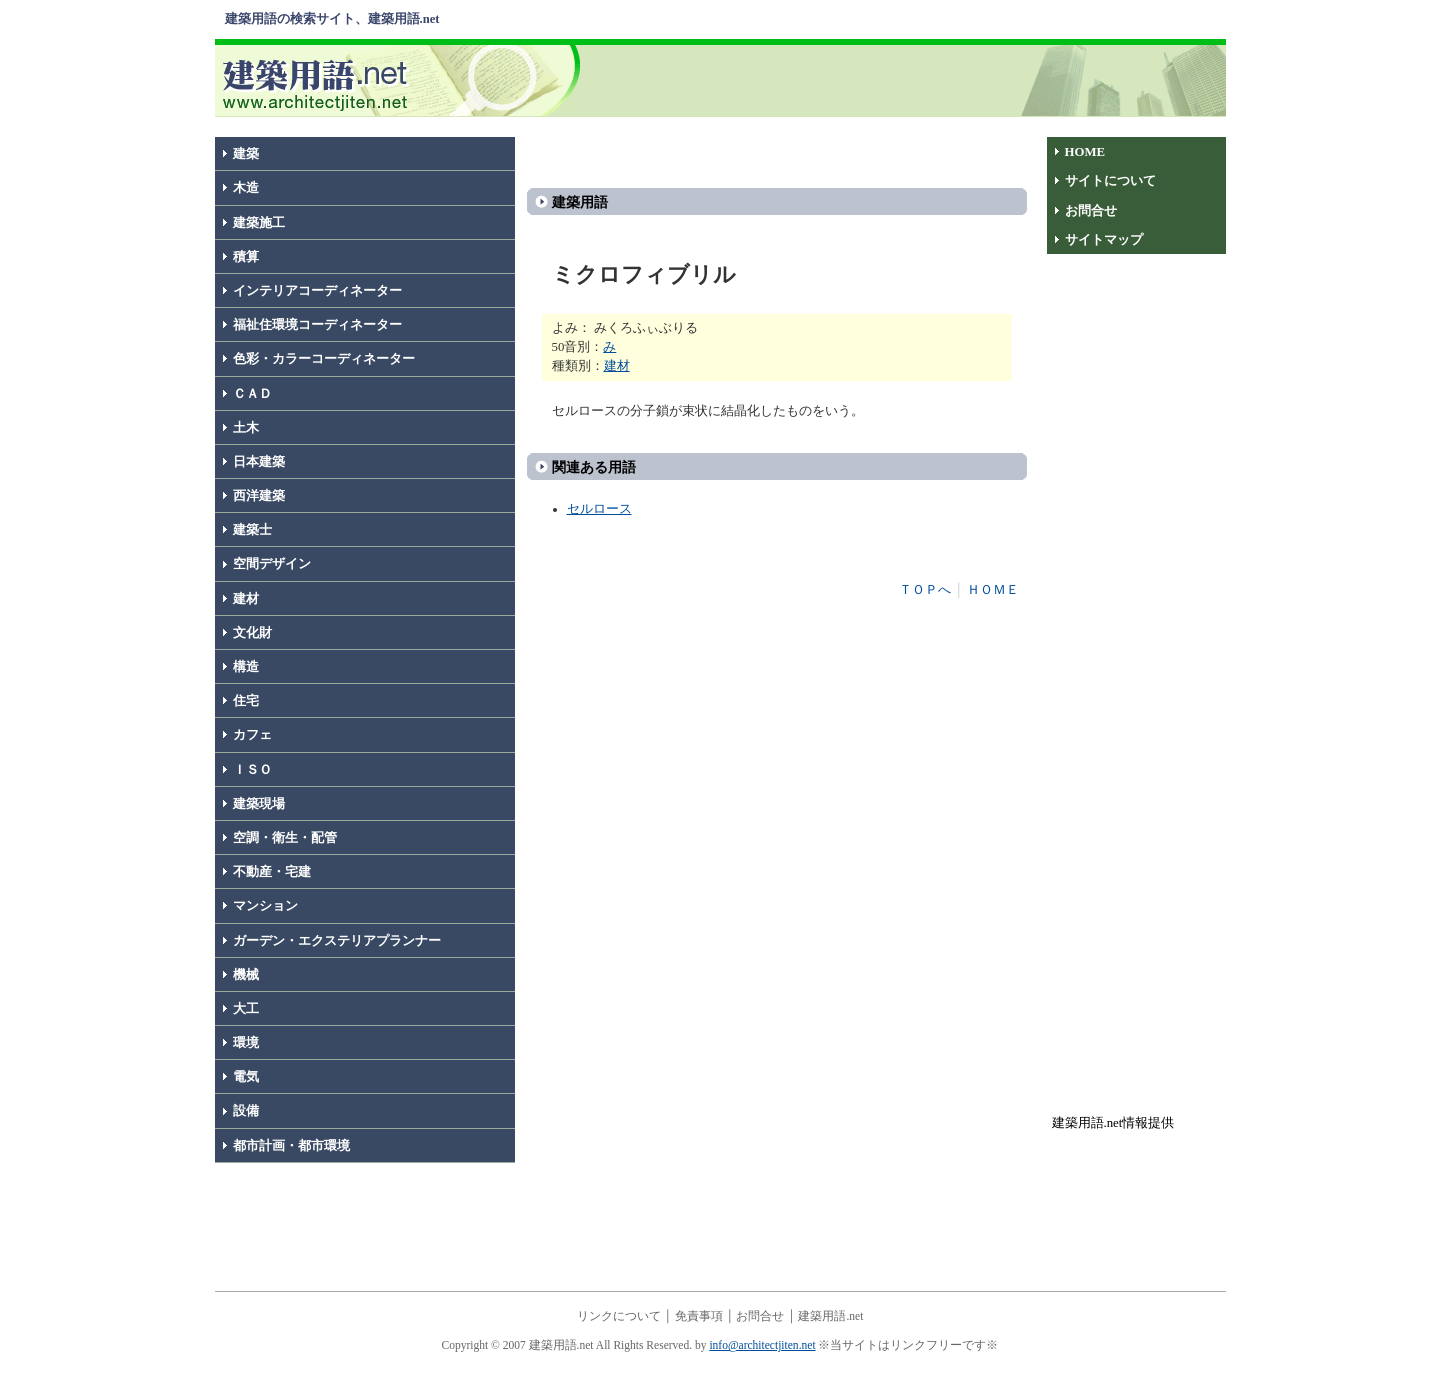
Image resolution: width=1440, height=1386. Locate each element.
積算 (246, 257)
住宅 (246, 701)
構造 (246, 667)
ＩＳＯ (252, 770)
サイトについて (1110, 181)
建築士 (252, 530)
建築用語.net (830, 1316)
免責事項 (699, 1316)
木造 (246, 188)
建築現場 (259, 804)
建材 (246, 599)
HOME (1085, 152)
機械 (246, 975)
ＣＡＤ (252, 394)
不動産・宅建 (272, 872)
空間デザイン (272, 564)
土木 (246, 428)
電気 (246, 1077)
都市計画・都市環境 (291, 1146)
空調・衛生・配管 (285, 838)
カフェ (252, 735)
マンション (265, 906)
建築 (246, 154)
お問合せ (1091, 211)
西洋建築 (259, 496)
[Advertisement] (907, 79)
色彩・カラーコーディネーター (324, 359)
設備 (246, 1111)
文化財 (252, 633)
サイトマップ (1104, 240)
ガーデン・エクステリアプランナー (337, 941)
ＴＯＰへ (925, 590)
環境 (246, 1043)
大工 (246, 1009)
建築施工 (259, 223)
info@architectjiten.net (762, 1345)
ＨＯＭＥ (993, 590)
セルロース (599, 509)
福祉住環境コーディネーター (317, 325)
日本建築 (259, 462)
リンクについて (619, 1316)
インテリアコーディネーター (317, 291)
